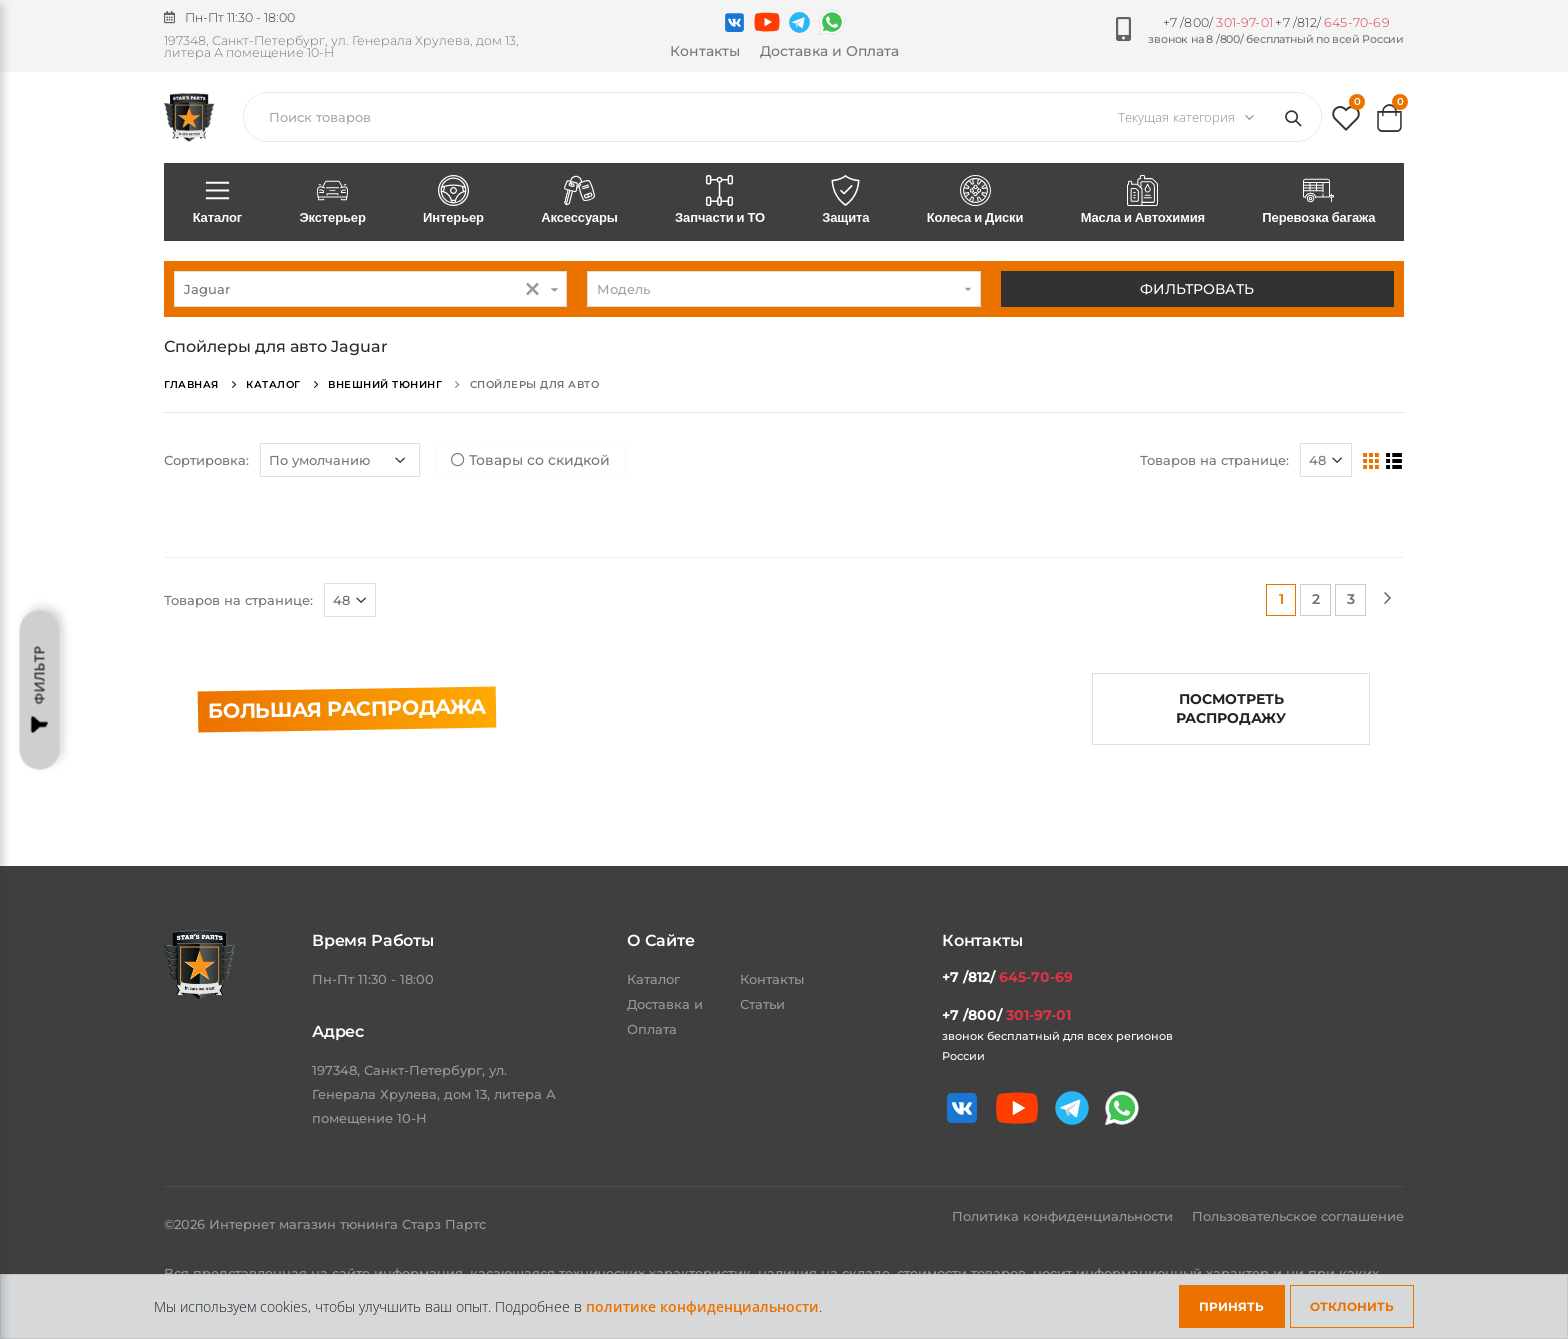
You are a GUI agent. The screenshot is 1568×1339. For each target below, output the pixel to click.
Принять (1231, 1306)
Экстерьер (333, 201)
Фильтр (40, 689)
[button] (1346, 122)
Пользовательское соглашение (1298, 1216)
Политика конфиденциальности (1064, 1216)
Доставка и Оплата (829, 51)
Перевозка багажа (1319, 201)
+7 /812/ (1332, 22)
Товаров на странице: (1214, 460)
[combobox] (370, 289)
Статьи (762, 1004)
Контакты (705, 51)
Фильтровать (1197, 289)
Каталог (217, 201)
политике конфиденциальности (702, 1306)
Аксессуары (580, 201)
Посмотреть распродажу (1231, 708)
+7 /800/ (1218, 22)
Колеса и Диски (975, 201)
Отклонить (1352, 1306)
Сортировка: (206, 460)
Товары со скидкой (530, 460)
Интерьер (453, 201)
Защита (846, 201)
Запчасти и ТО (719, 201)
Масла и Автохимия (1143, 201)
